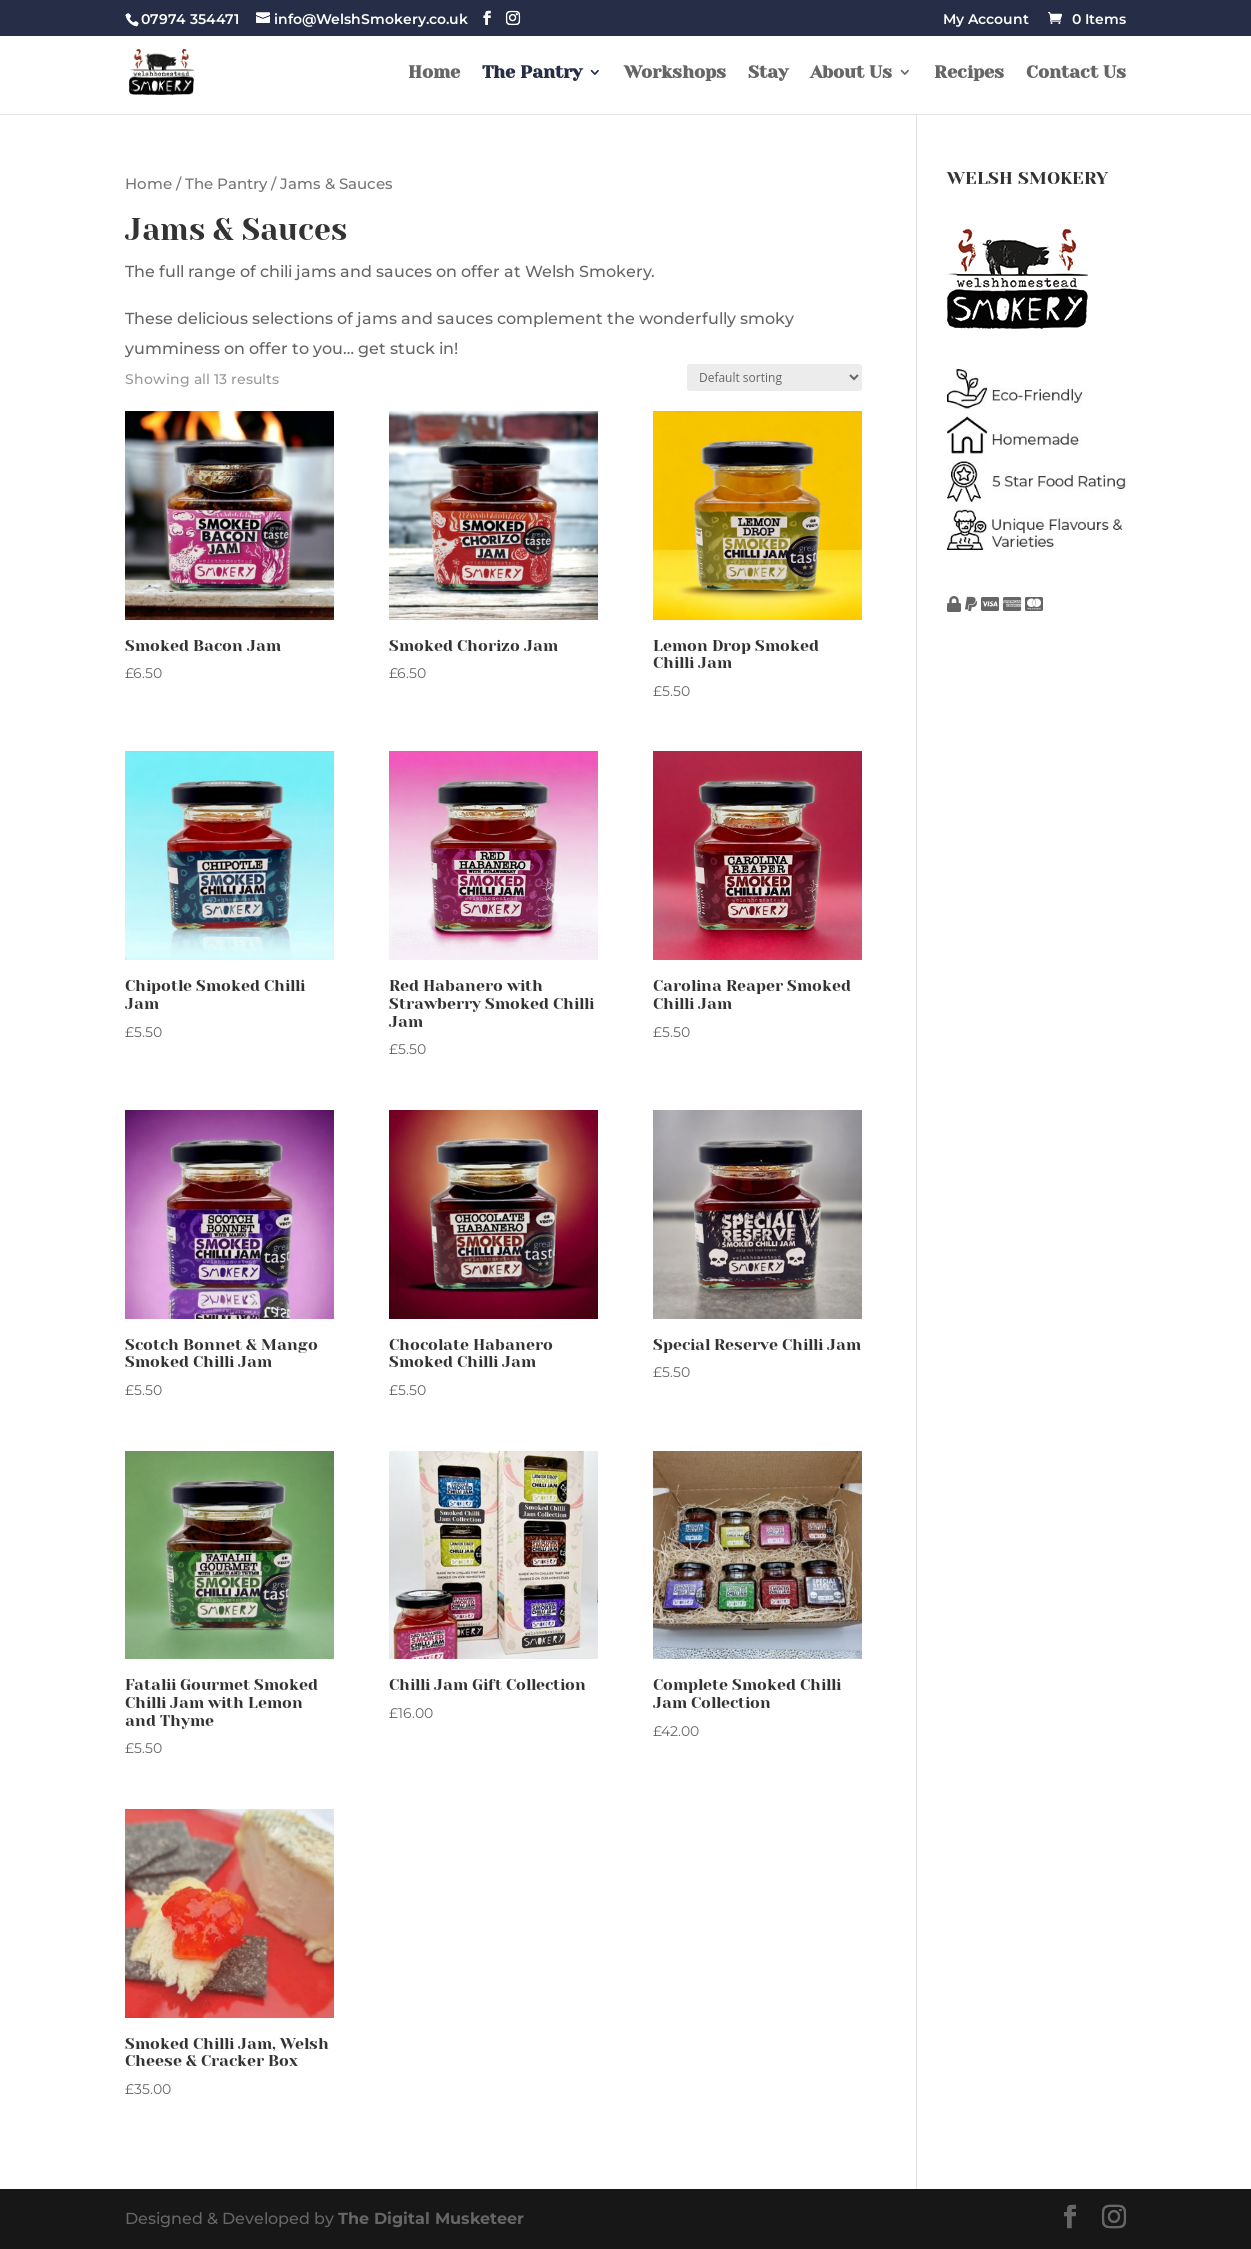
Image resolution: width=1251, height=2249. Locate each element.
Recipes (969, 73)
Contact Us (1076, 73)
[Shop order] (774, 377)
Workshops (675, 73)
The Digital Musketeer (431, 2218)
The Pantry (532, 73)
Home (434, 73)
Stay (768, 73)
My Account (986, 20)
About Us (851, 73)
